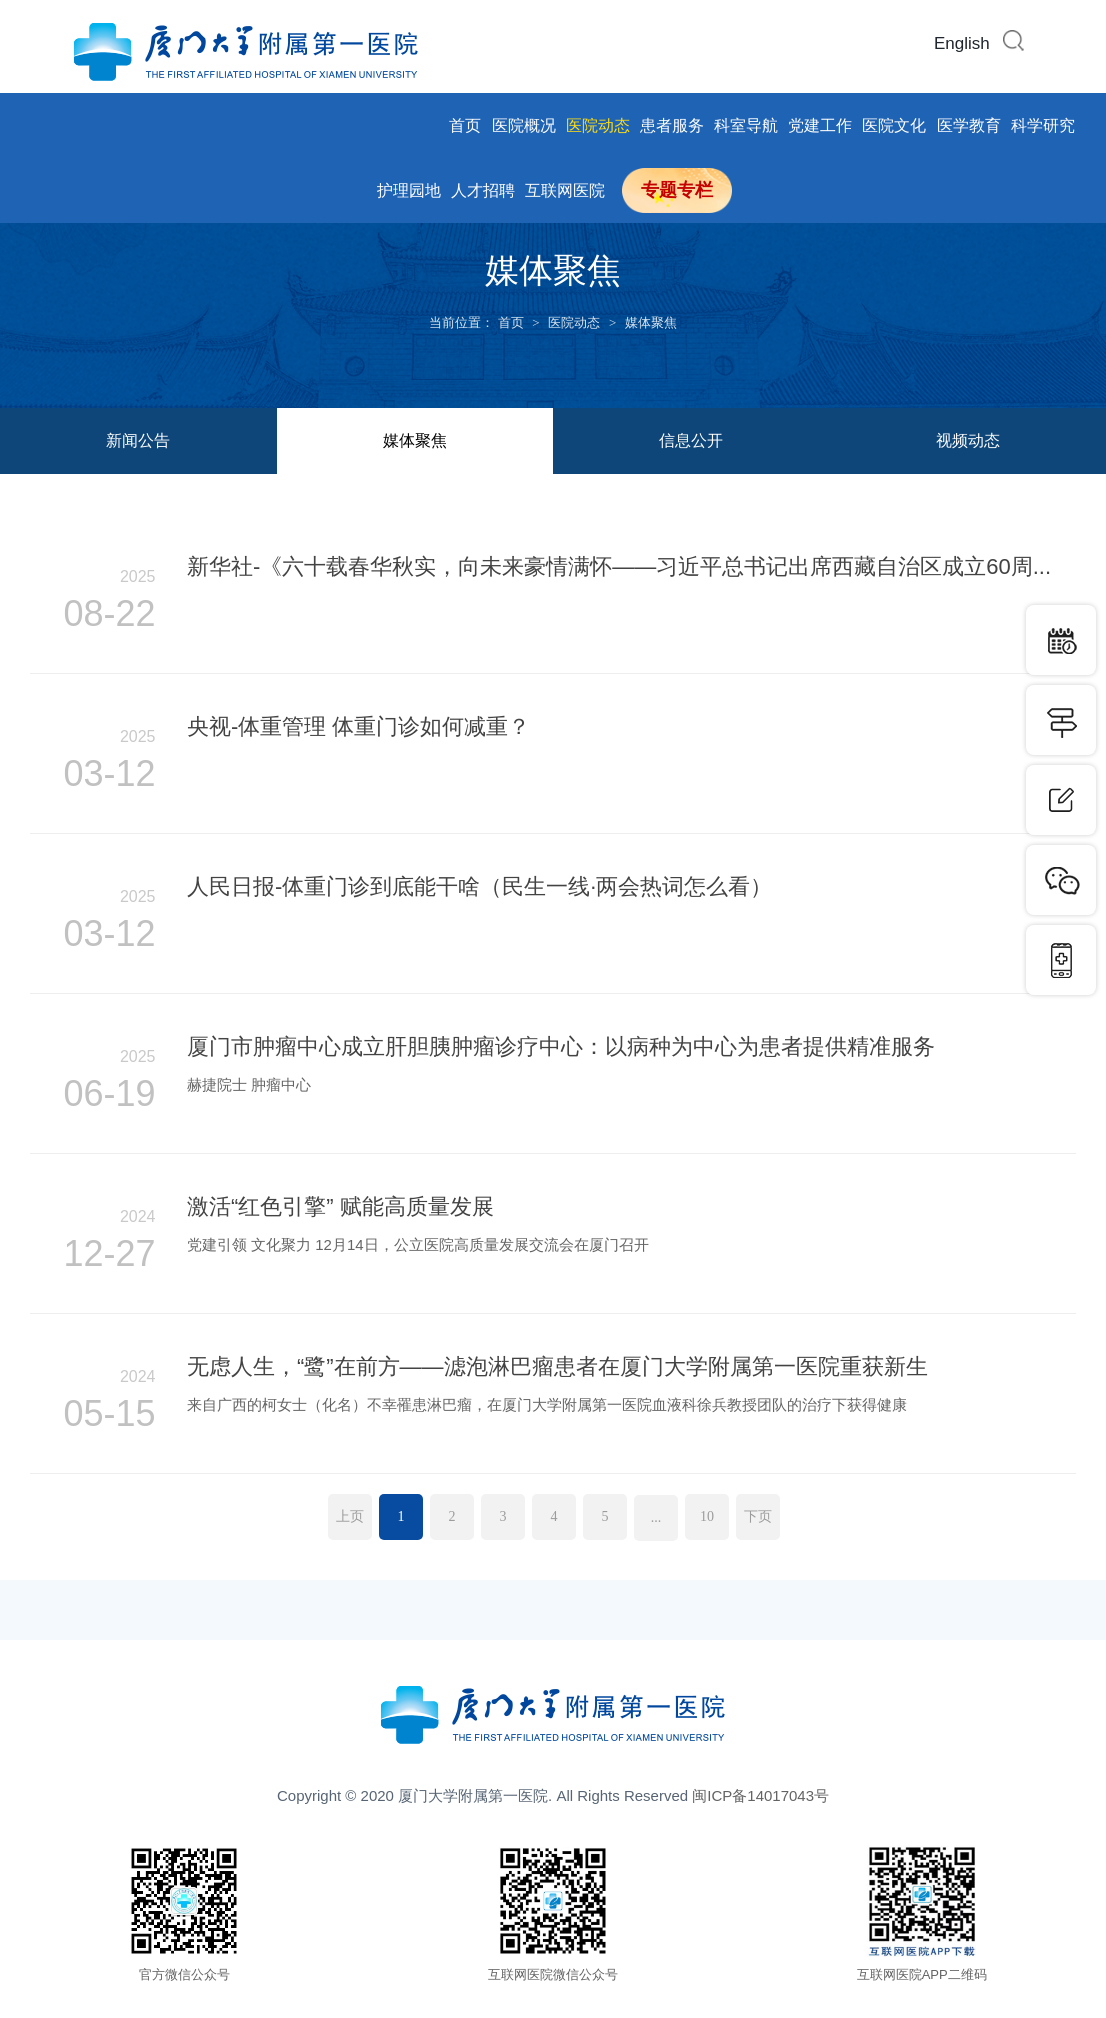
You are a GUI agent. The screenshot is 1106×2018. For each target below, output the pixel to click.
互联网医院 (565, 190)
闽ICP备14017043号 (760, 1795)
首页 (465, 125)
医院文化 (894, 125)
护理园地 (409, 190)
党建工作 (820, 125)
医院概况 (524, 125)
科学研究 (1043, 125)
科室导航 (746, 125)
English (962, 43)
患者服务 (672, 125)
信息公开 (691, 440)
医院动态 (598, 125)
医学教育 (969, 125)
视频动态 (968, 440)
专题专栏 (677, 190)
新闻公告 (138, 440)
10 (707, 1516)
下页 (758, 1516)
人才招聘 (483, 190)
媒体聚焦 (651, 322)
